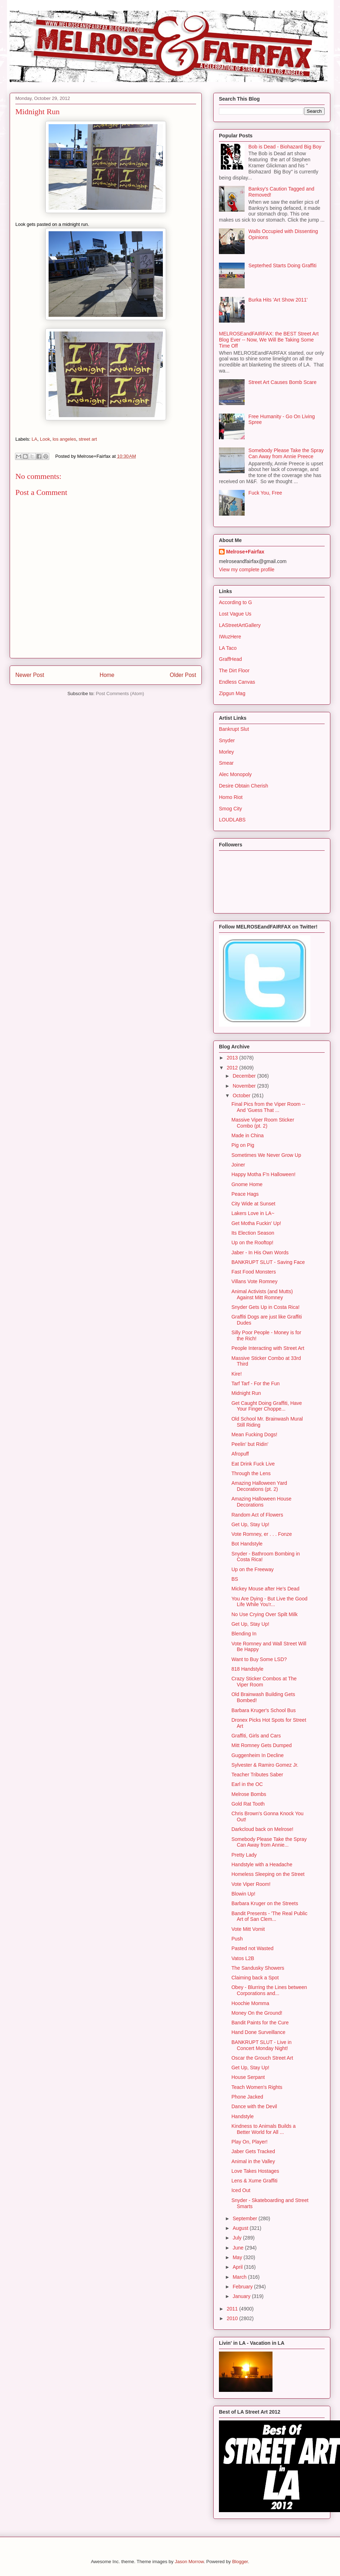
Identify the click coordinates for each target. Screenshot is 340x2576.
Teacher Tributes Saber (257, 1774)
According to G (235, 602)
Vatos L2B (242, 1958)
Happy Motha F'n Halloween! (263, 1174)
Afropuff (240, 1454)
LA (35, 439)
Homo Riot (230, 797)
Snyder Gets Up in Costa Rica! (265, 1307)
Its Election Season (252, 1233)
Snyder (227, 740)
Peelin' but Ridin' (249, 1444)
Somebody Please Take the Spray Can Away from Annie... (269, 1842)
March (240, 2277)
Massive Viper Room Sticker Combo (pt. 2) (262, 1123)
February (243, 2286)
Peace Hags (245, 1194)
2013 (233, 1058)
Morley (226, 752)
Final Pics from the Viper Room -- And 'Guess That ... (268, 1107)
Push (237, 1939)
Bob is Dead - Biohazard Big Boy (285, 147)
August (240, 2228)
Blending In (243, 1633)
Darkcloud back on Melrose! (262, 1829)
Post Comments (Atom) (120, 693)
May (237, 2257)
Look (45, 439)
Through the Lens (251, 1473)
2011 (233, 2309)
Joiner (238, 1165)
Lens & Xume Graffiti (254, 2180)
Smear (226, 763)
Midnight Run (246, 1393)
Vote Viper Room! (250, 1884)
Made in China (247, 1135)
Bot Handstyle (246, 1544)
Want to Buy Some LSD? (259, 1659)
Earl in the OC (247, 1784)
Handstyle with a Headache (261, 1864)
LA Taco (228, 648)
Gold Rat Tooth (248, 1804)
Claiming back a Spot (255, 1977)
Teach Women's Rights (256, 2087)
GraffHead (230, 659)
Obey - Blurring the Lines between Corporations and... (269, 1990)
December (244, 1076)
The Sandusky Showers (257, 1968)
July (237, 2238)
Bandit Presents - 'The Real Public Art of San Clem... (269, 1916)
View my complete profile (246, 569)
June (238, 2248)
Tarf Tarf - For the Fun (255, 1383)
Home (107, 675)
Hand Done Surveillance (258, 2032)
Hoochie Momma (250, 2003)
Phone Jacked (247, 2097)
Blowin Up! (243, 1894)
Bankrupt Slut (234, 729)
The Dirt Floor (234, 670)
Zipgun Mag (232, 693)
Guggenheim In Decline (257, 1755)
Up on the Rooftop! (252, 1242)
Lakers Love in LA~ (252, 1213)
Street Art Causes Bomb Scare (283, 382)
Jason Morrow (189, 2561)
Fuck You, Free (265, 493)
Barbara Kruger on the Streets (264, 1903)
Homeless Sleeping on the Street (268, 1874)
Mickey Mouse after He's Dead (265, 1588)
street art (88, 439)
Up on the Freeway (252, 1569)
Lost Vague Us (235, 614)
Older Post (183, 675)
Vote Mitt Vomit (248, 1929)
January (242, 2296)
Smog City (230, 808)
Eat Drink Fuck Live (253, 1464)
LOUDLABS (232, 820)
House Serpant (248, 2077)
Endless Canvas (237, 682)
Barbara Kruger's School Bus (263, 1710)
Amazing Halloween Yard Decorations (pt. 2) (259, 1486)
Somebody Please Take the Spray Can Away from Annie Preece (286, 453)
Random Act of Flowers (257, 1515)
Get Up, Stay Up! (250, 1524)
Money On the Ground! (256, 2013)
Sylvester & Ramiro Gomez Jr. (265, 1765)
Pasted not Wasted (252, 1948)
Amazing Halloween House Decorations (261, 1502)
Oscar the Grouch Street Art (262, 2058)
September (245, 2218)
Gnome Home (246, 1184)
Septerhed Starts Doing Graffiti (282, 265)
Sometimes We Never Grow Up (266, 1155)
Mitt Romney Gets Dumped (261, 1745)
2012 (233, 1068)
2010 (233, 2318)
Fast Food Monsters (253, 1272)
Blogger (240, 2561)
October (242, 1095)
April (238, 2267)
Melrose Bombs (248, 1794)
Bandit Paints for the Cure (260, 2022)
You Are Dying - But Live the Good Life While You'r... (269, 1602)
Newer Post (29, 675)
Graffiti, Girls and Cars (256, 1736)
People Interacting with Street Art (267, 1348)
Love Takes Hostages (255, 2171)
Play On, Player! (249, 2142)
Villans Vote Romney (254, 1281)
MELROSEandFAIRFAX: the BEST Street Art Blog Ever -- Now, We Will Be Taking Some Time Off (269, 340)
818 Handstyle (247, 1669)
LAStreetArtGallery (240, 625)
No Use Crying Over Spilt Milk (264, 1614)
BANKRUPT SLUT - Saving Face (268, 1262)
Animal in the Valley (253, 2161)
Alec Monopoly (235, 774)
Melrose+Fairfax (245, 552)
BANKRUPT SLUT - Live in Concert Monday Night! (261, 2045)
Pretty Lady (244, 1855)
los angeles (64, 439)
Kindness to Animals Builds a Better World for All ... (263, 2129)
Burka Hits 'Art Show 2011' (278, 300)
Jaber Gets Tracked (253, 2151)
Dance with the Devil (254, 2106)
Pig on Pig (242, 1145)
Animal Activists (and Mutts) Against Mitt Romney (262, 1294)
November (244, 1086)
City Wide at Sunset (253, 1203)
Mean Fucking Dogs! (254, 1434)
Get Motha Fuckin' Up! (256, 1223)
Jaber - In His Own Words (260, 1252)
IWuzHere (230, 636)
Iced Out (240, 2190)
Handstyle (242, 2116)
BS (234, 1579)
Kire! (236, 1374)
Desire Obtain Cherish (243, 786)
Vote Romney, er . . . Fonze (261, 1534)
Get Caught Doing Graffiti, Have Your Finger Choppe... (266, 1406)
